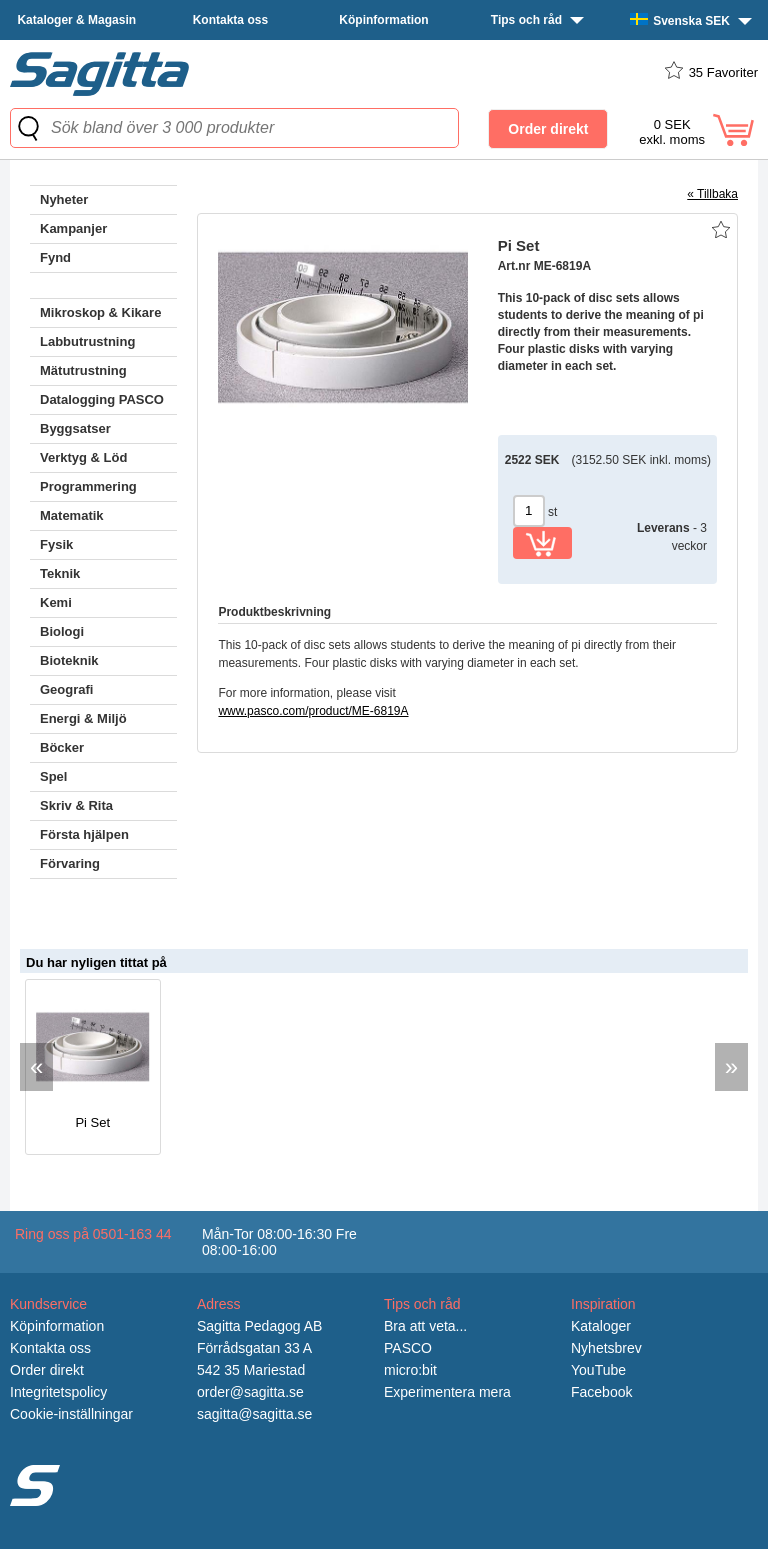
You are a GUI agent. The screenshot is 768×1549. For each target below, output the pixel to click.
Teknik (60, 573)
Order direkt (47, 1370)
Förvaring (70, 863)
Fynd (55, 257)
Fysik (56, 544)
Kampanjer (73, 228)
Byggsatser (75, 428)
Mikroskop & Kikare (100, 312)
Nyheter (64, 199)
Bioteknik (69, 660)
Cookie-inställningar (71, 1414)
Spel (53, 776)
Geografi (66, 689)
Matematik (72, 515)
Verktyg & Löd (83, 457)
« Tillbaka (712, 194)
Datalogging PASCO (102, 399)
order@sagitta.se (250, 1392)
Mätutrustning (83, 370)
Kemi (56, 602)
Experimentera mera (447, 1392)
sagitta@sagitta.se (254, 1414)
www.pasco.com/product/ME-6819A (313, 711)
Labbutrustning (87, 341)
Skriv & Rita (76, 805)
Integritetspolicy (58, 1392)
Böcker (62, 747)
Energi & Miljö (83, 718)
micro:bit (410, 1370)
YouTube (598, 1370)
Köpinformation (383, 20)
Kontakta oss (230, 20)
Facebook (601, 1392)
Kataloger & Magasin (76, 20)
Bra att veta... (425, 1326)
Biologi (62, 631)
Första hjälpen (84, 834)
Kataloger (601, 1326)
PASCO (408, 1348)
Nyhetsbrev (606, 1348)
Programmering (88, 486)
